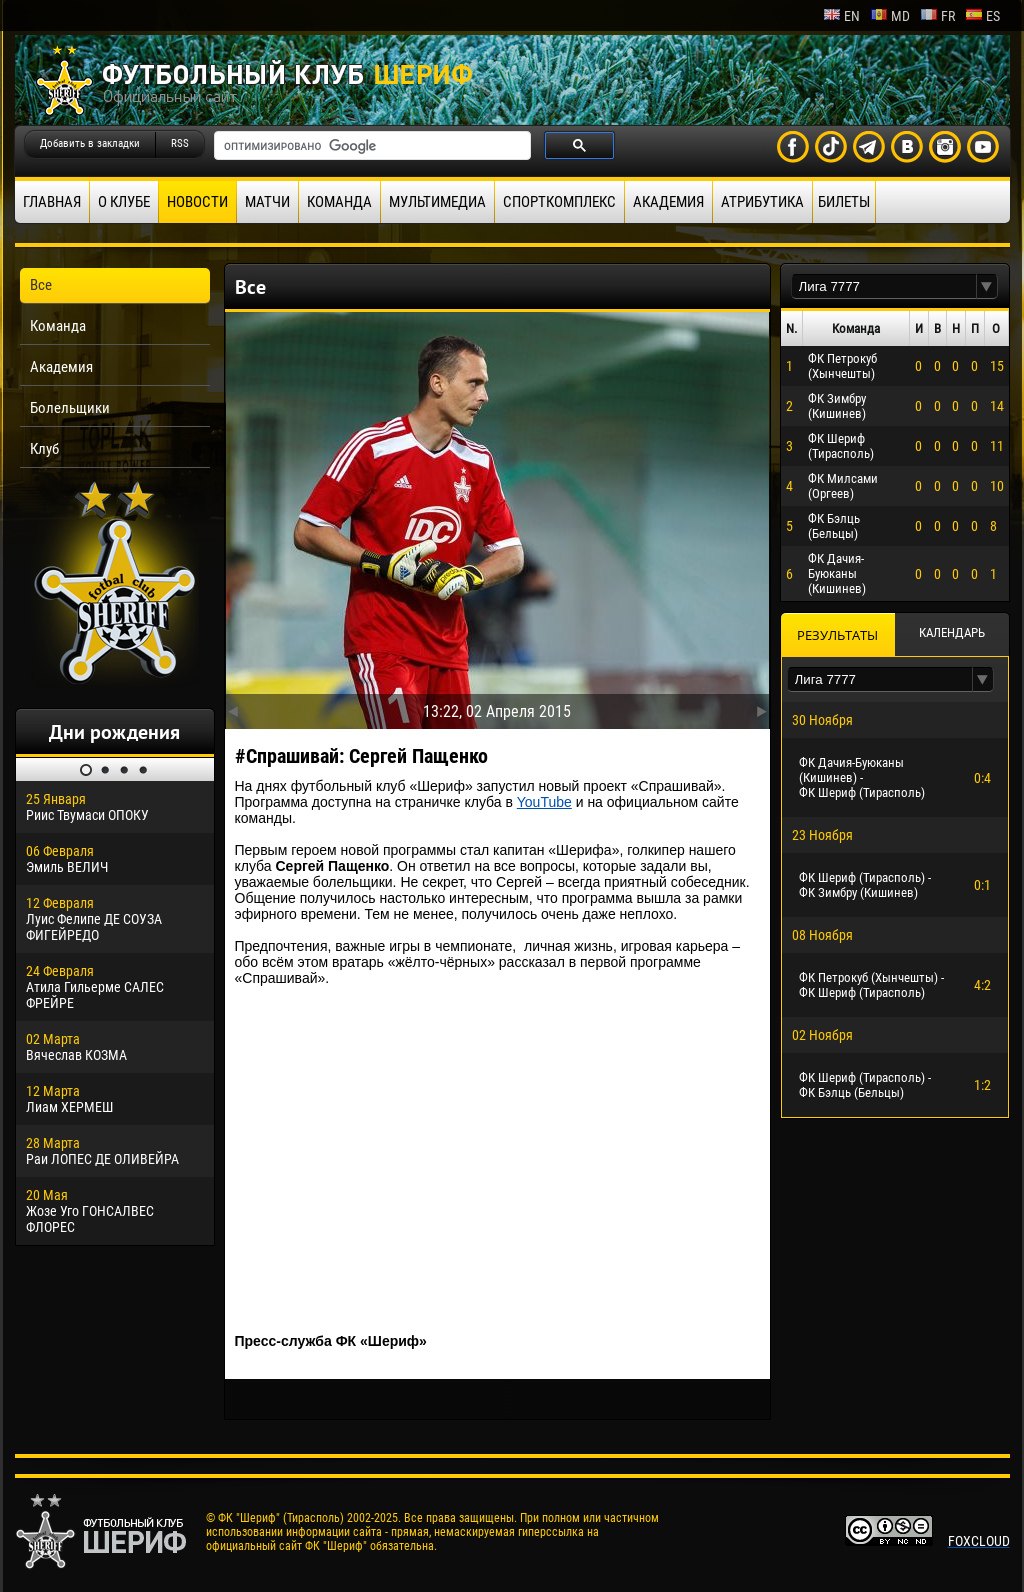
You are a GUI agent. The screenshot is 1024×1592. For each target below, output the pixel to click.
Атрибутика (762, 202)
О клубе (124, 202)
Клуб (44, 449)
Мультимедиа (437, 202)
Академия (668, 202)
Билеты (844, 202)
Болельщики (70, 408)
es (982, 16)
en (841, 16)
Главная (52, 202)
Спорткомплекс (559, 202)
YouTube (544, 802)
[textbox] (884, 286)
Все (41, 285)
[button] (987, 286)
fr (937, 16)
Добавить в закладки (90, 143)
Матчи (267, 202)
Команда (339, 202)
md (890, 16)
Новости (197, 202)
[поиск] (370, 146)
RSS (180, 143)
